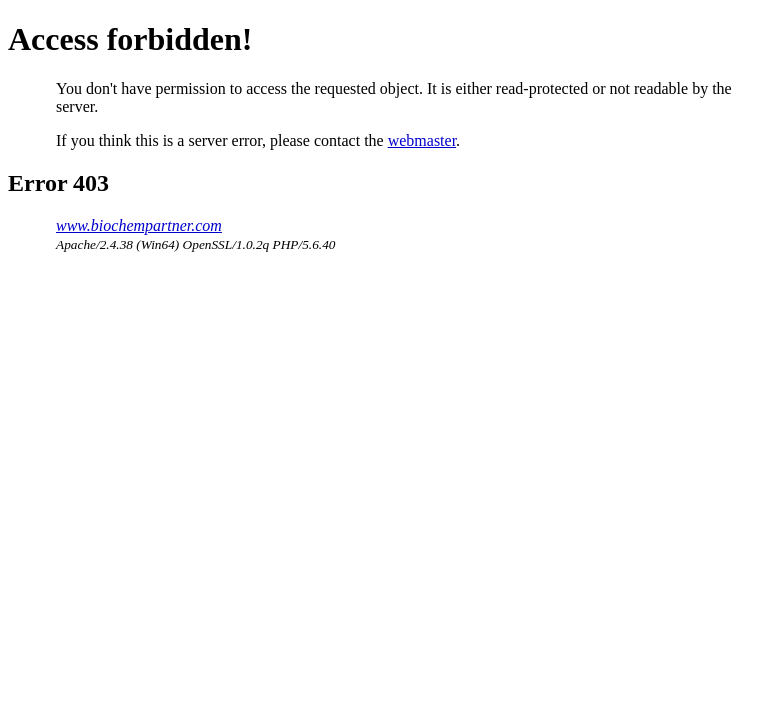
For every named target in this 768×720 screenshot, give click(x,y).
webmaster (422, 140)
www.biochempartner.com (139, 225)
